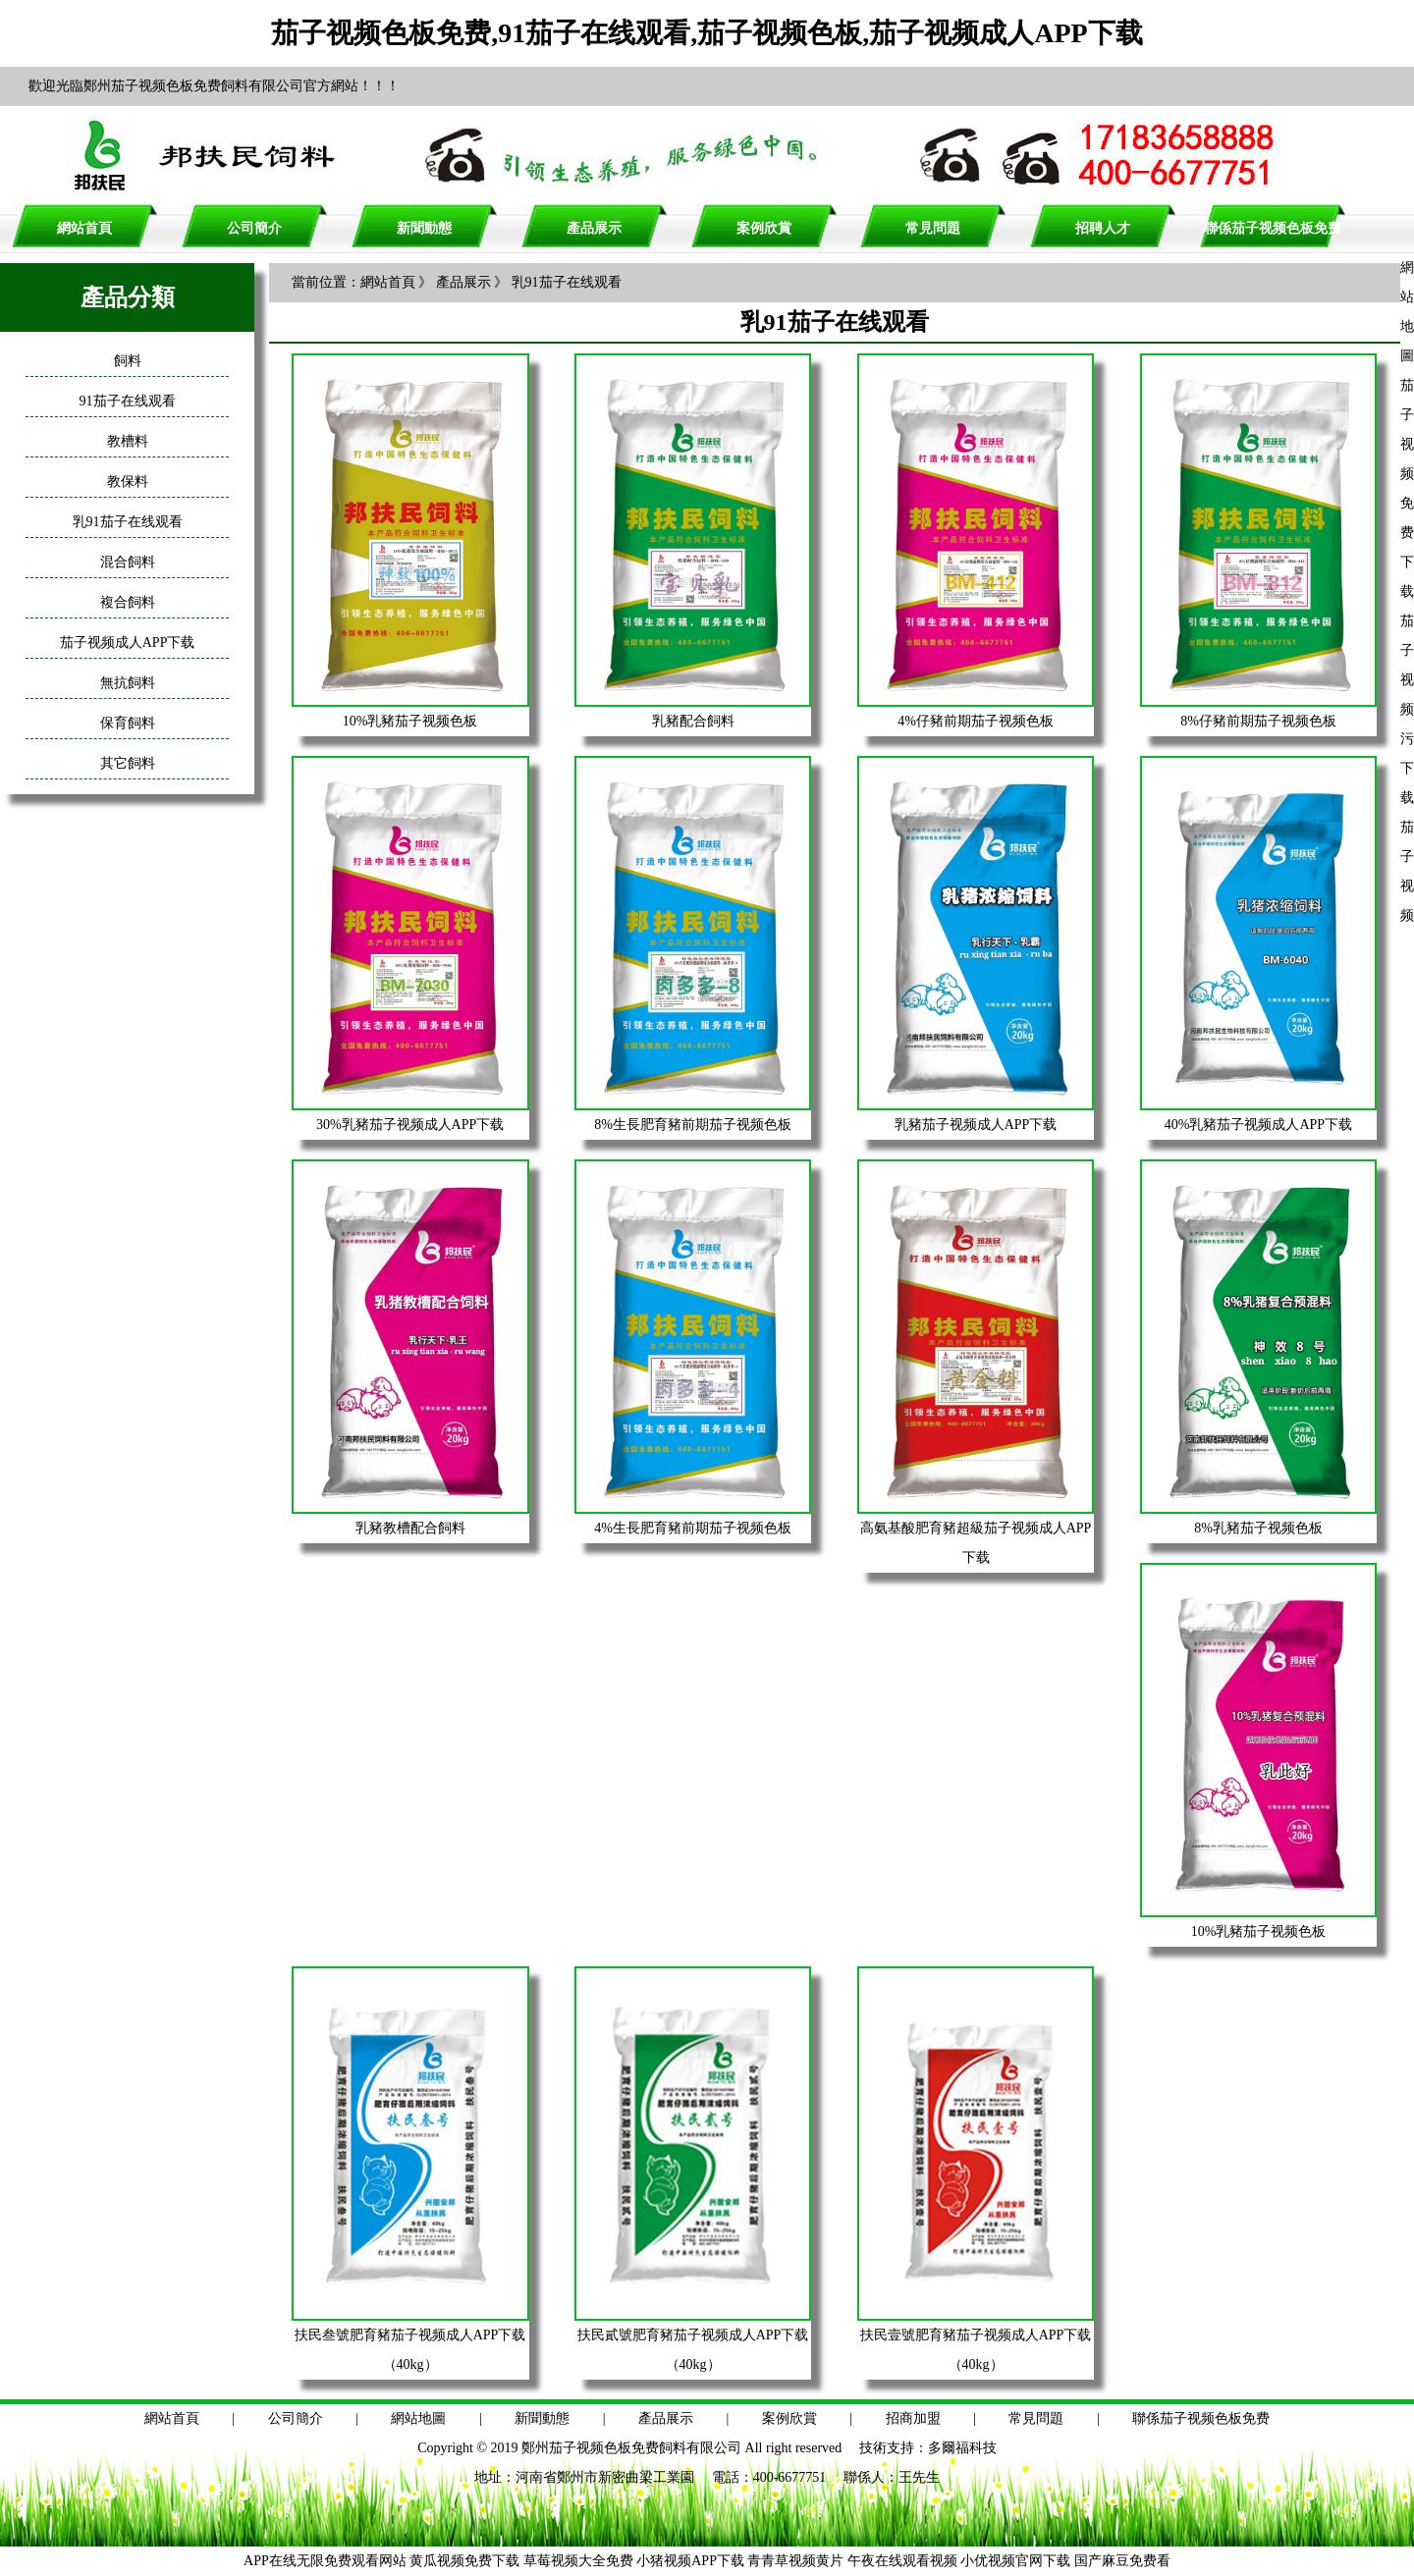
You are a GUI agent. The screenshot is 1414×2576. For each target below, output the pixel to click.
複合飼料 (127, 602)
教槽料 (127, 441)
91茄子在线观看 (128, 401)
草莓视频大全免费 (578, 2560)
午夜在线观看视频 (902, 2560)
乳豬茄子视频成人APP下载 (976, 1124)
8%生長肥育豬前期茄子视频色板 (692, 1124)
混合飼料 (127, 562)
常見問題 (932, 228)
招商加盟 (913, 2418)
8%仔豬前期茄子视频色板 (1258, 721)
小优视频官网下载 (1015, 2560)
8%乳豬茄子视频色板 (1258, 1528)
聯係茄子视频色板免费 (1272, 228)
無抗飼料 (127, 682)
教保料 (127, 481)
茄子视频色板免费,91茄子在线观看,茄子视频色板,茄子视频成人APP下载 (706, 33)
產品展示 (594, 228)
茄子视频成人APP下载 (127, 642)
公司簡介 (254, 228)
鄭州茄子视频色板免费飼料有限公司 (631, 2448)
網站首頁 (84, 228)
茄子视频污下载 (1407, 709)
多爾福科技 (962, 2448)
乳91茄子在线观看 (128, 521)
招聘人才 (1102, 228)
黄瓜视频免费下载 (464, 2560)
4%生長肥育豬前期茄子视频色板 (692, 1528)
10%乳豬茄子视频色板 (410, 721)
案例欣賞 (763, 228)
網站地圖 (418, 2418)
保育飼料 (127, 723)
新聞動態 (424, 228)
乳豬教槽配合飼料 (410, 1528)
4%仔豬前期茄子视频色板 (975, 721)
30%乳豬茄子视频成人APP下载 (410, 1124)
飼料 (127, 360)
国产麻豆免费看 (1122, 2560)
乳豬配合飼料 (693, 721)
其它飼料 (127, 763)
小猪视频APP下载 (690, 2560)
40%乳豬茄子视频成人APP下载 (1258, 1124)
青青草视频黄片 (795, 2560)
